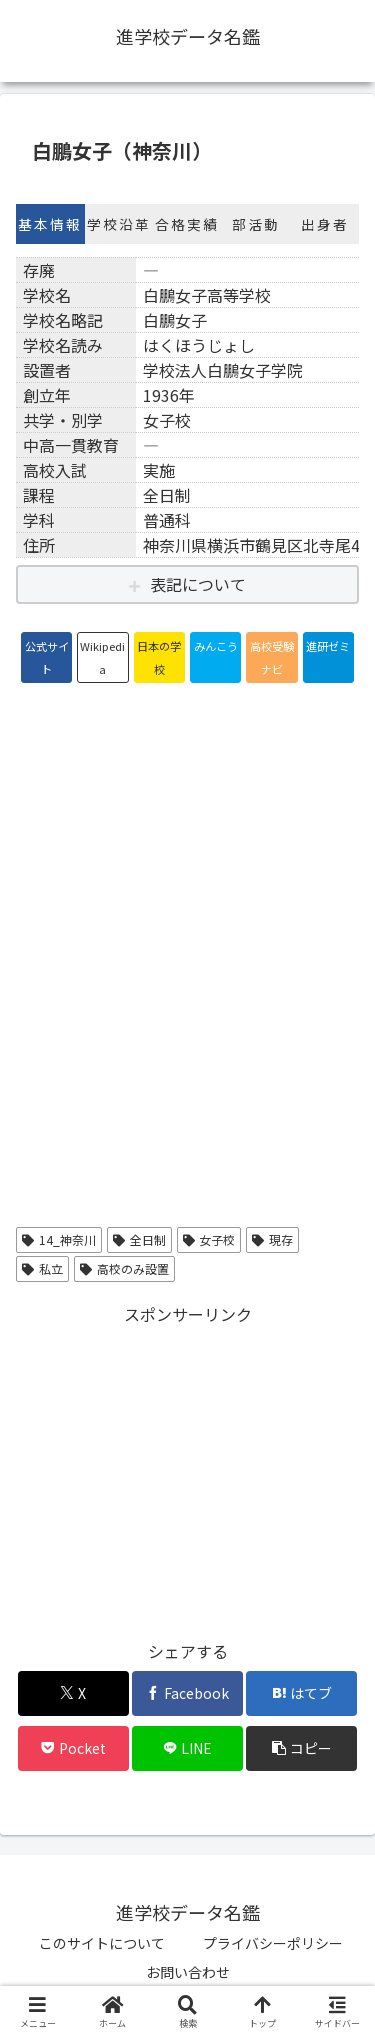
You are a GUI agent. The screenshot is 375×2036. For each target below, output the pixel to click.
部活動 (256, 224)
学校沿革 (119, 224)
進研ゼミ (328, 646)
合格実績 (187, 224)
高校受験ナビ (272, 657)
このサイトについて (102, 1943)
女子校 (209, 1239)
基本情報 (50, 224)
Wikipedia (102, 657)
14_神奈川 (59, 1239)
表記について (198, 584)
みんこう (216, 646)
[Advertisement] (187, 1469)
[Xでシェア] (73, 1693)
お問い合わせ (188, 1972)
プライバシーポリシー (273, 1943)
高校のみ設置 (124, 1268)
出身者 (325, 224)
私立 (42, 1268)
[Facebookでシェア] (187, 1693)
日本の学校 (159, 657)
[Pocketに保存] (73, 1748)
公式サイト (47, 657)
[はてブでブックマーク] (301, 1693)
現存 (272, 1239)
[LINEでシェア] (187, 1748)
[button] (301, 1748)
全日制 (139, 1239)
